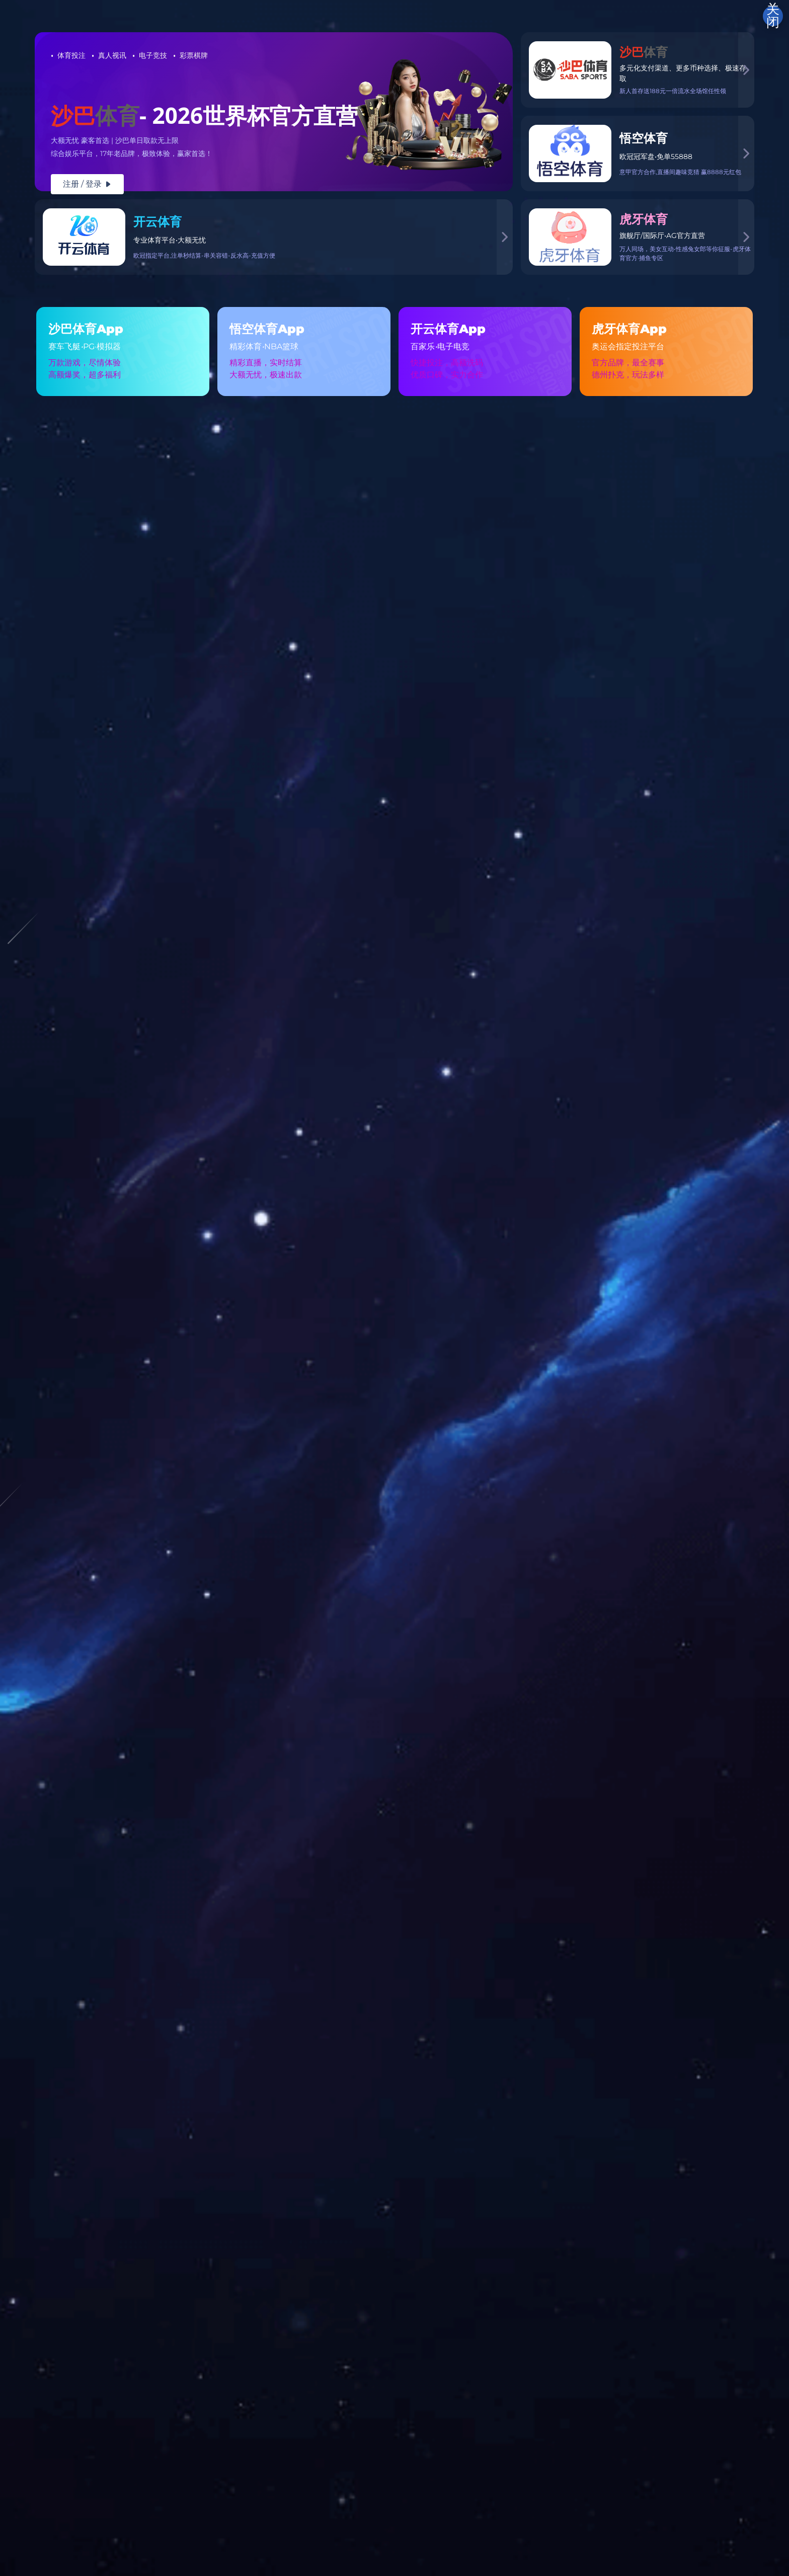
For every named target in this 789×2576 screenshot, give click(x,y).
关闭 (772, 16)
